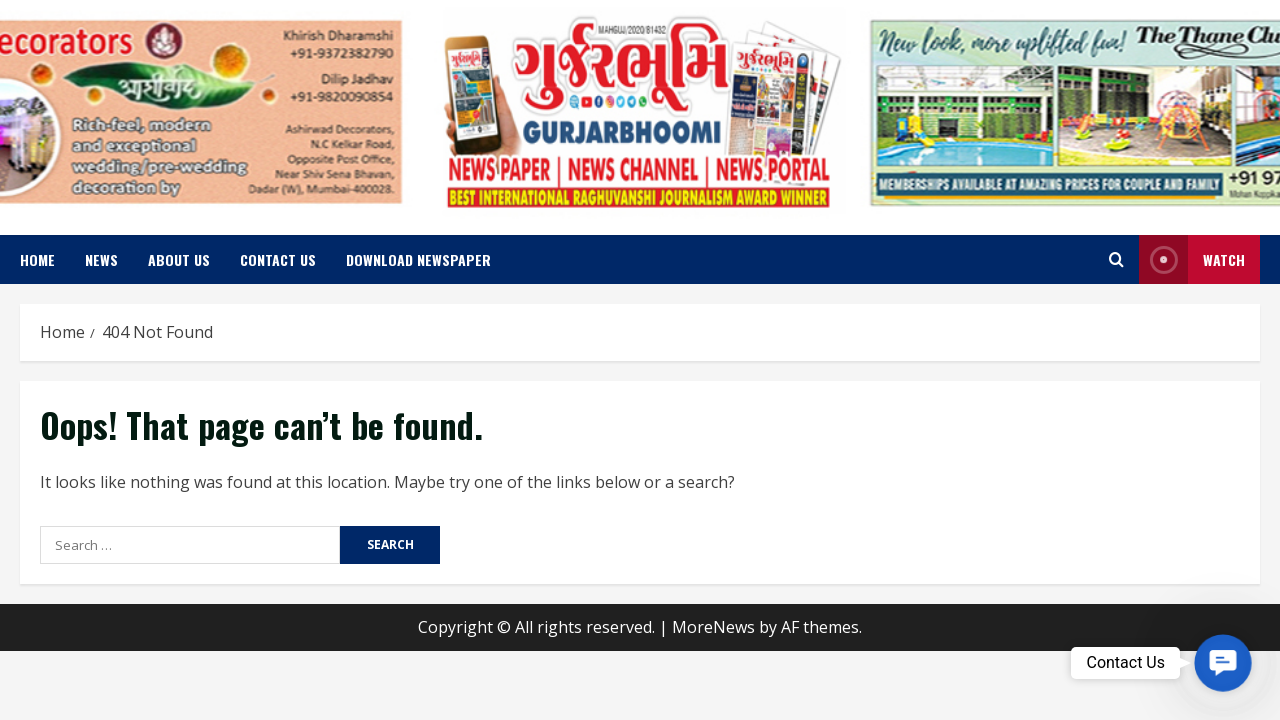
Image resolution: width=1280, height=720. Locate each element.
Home (37, 259)
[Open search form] (1116, 259)
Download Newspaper (418, 259)
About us (179, 259)
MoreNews (713, 627)
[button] (1222, 662)
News (101, 259)
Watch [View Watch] (1192, 259)
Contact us (278, 259)
